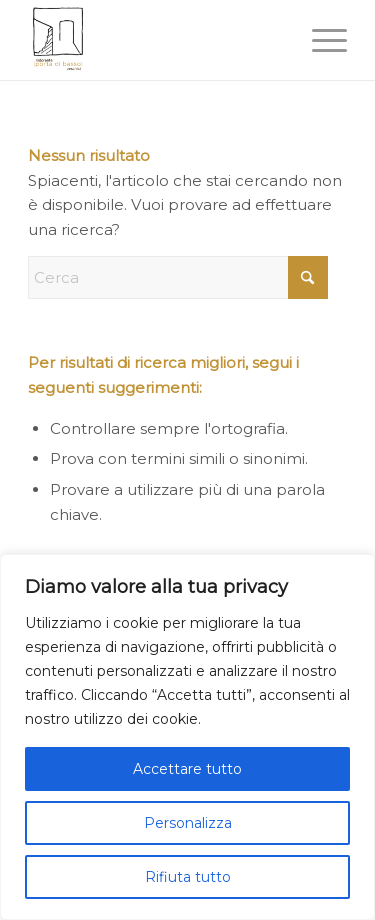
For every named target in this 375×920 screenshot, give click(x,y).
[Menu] (319, 40)
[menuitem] (319, 40)
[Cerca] (178, 277)
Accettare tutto (187, 769)
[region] (187, 737)
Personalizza (188, 823)
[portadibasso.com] (155, 40)
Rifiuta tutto (188, 877)
